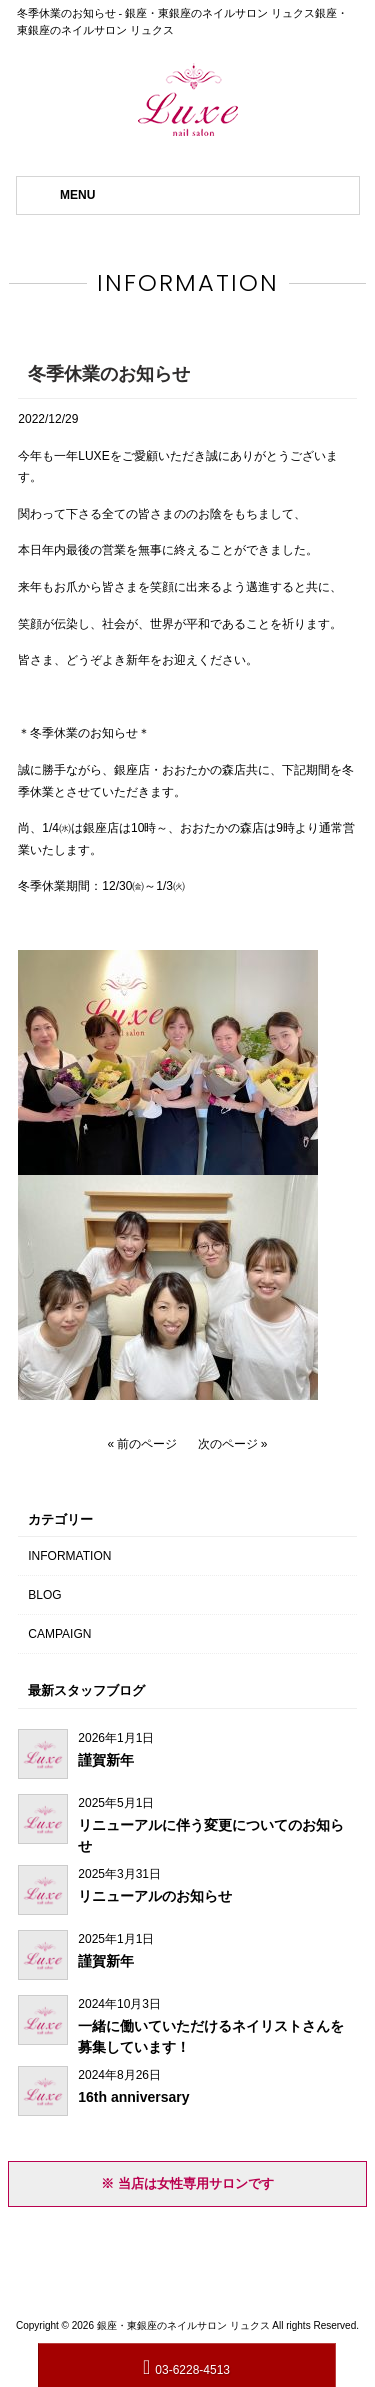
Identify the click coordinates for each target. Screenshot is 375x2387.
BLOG (44, 1595)
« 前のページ (142, 1444)
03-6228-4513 (186, 2366)
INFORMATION (69, 1556)
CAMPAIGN (59, 1634)
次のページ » (233, 1444)
